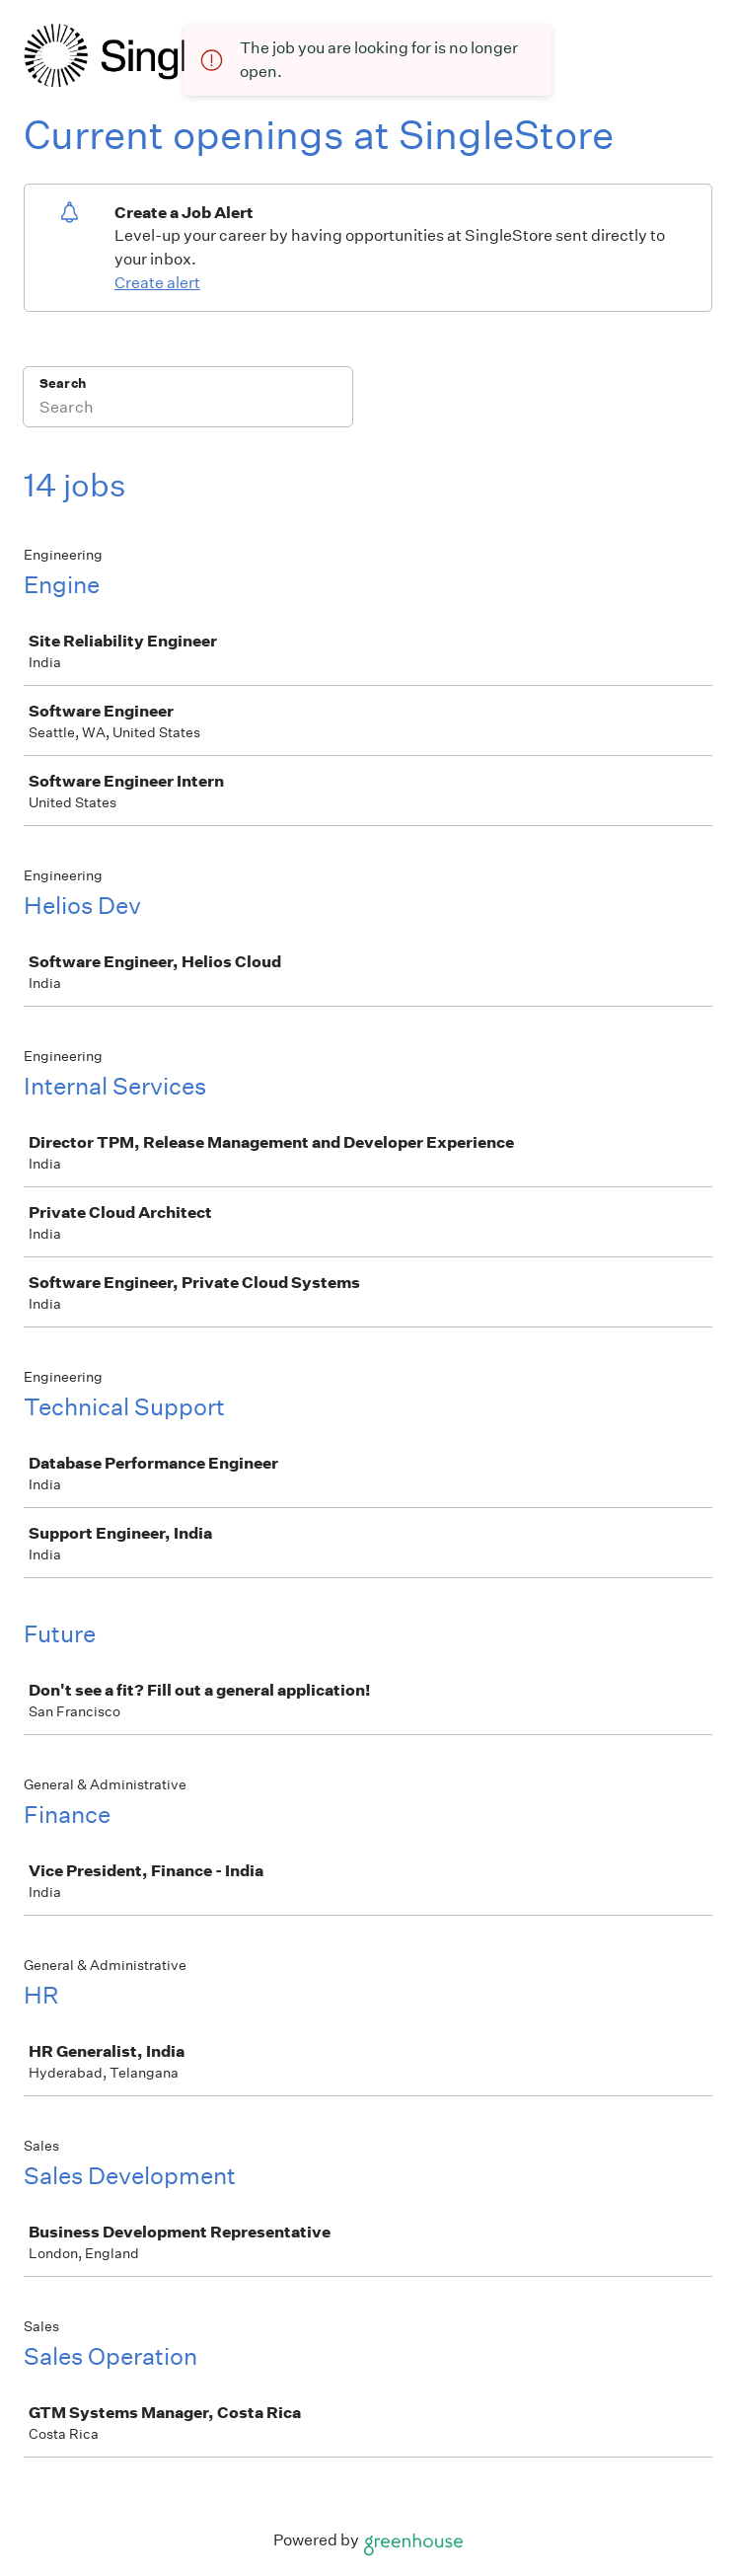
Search (62, 383)
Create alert (157, 282)
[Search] (188, 409)
